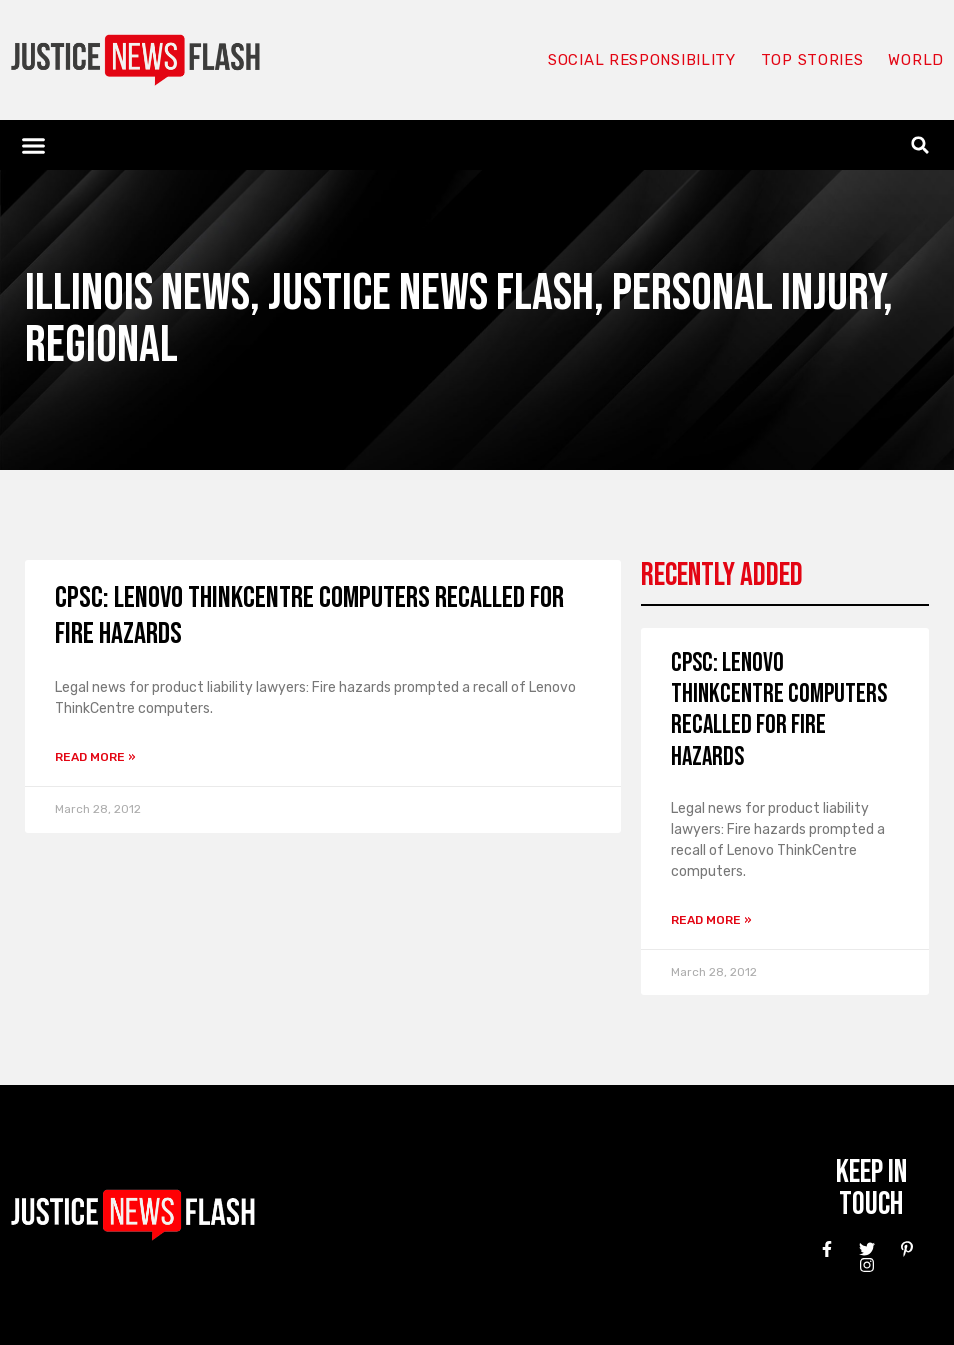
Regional (101, 345)
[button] (34, 145)
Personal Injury (747, 293)
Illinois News (137, 293)
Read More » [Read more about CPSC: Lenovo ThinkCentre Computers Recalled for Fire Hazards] (95, 757)
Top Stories (812, 60)
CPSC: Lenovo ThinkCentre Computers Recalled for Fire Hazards (779, 710)
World (916, 60)
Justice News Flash (431, 293)
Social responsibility (642, 60)
